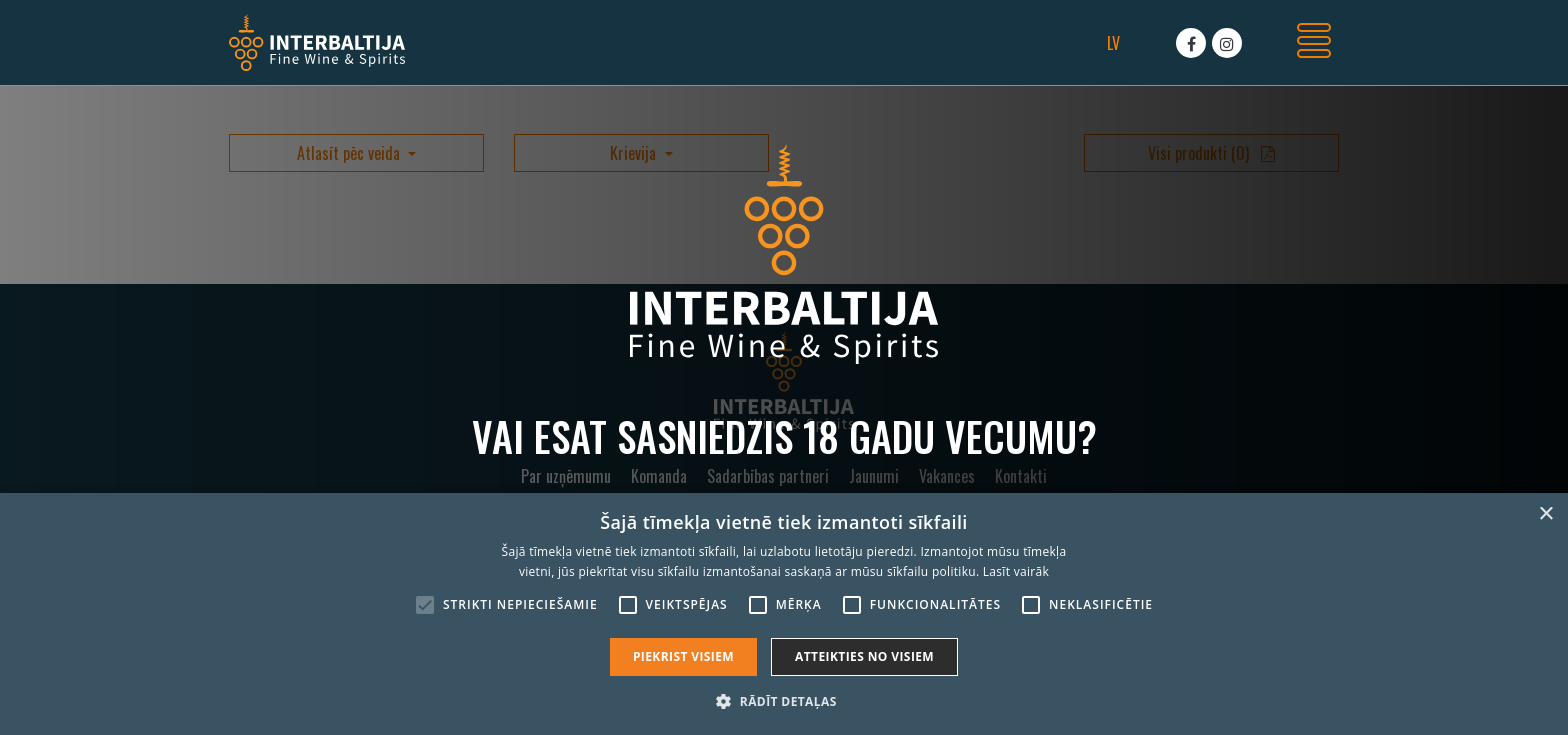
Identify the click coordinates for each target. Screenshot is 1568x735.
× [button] (1545, 514)
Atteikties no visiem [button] (864, 656)
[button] (783, 701)
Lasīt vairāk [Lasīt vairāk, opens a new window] (1016, 571)
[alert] (784, 614)
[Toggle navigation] (1314, 43)
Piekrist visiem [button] (683, 656)
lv (1113, 43)
